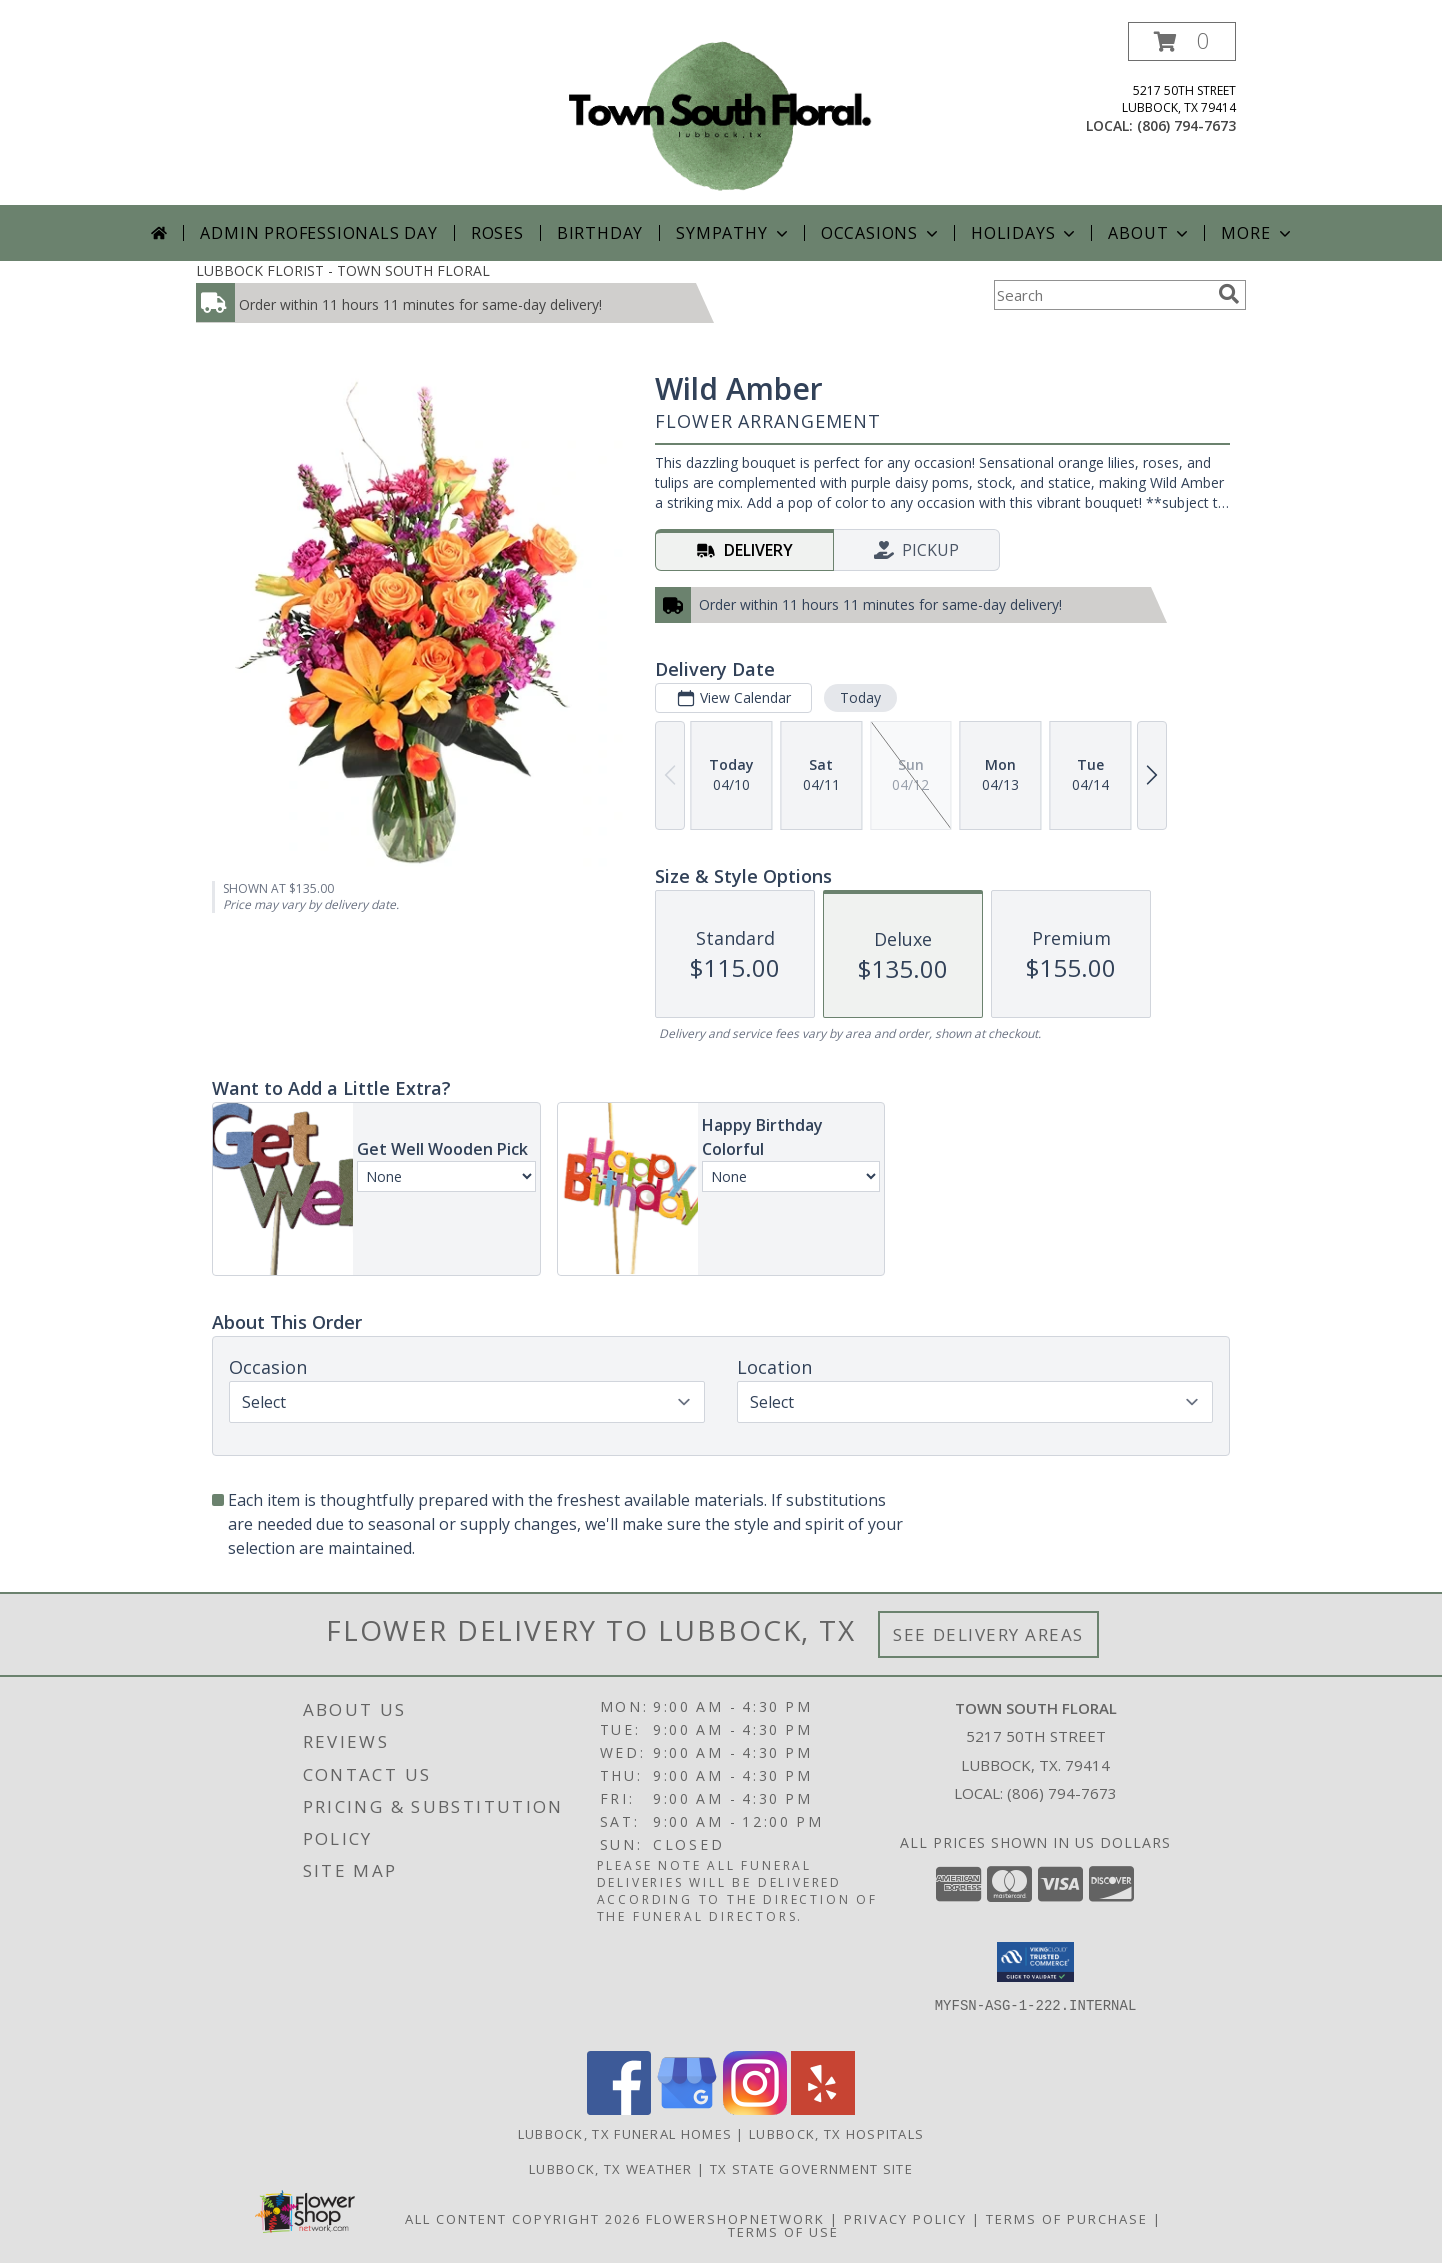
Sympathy (733, 233)
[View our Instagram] (755, 2109)
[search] (1229, 294)
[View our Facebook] (619, 2109)
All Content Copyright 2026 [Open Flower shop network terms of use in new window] (523, 2219)
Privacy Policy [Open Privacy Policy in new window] (905, 2219)
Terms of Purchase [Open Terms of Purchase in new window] (1067, 2219)
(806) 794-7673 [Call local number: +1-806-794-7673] (1186, 125)
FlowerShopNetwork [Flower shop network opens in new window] (735, 2219)
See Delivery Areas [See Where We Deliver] (988, 1634)
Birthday (600, 233)
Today (860, 697)
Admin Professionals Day (318, 233)
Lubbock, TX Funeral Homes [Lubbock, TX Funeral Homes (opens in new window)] (625, 2134)
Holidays (1025, 233)
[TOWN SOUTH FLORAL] (721, 113)
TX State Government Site (811, 2169)
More (1257, 233)
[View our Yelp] (823, 2109)
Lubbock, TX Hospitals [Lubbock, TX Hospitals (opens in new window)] (836, 2134)
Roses (497, 233)
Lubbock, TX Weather (611, 2169)
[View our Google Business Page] (687, 2109)
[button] (1182, 41)
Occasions (881, 233)
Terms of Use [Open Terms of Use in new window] (783, 2232)
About (1150, 233)
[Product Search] (1102, 295)
